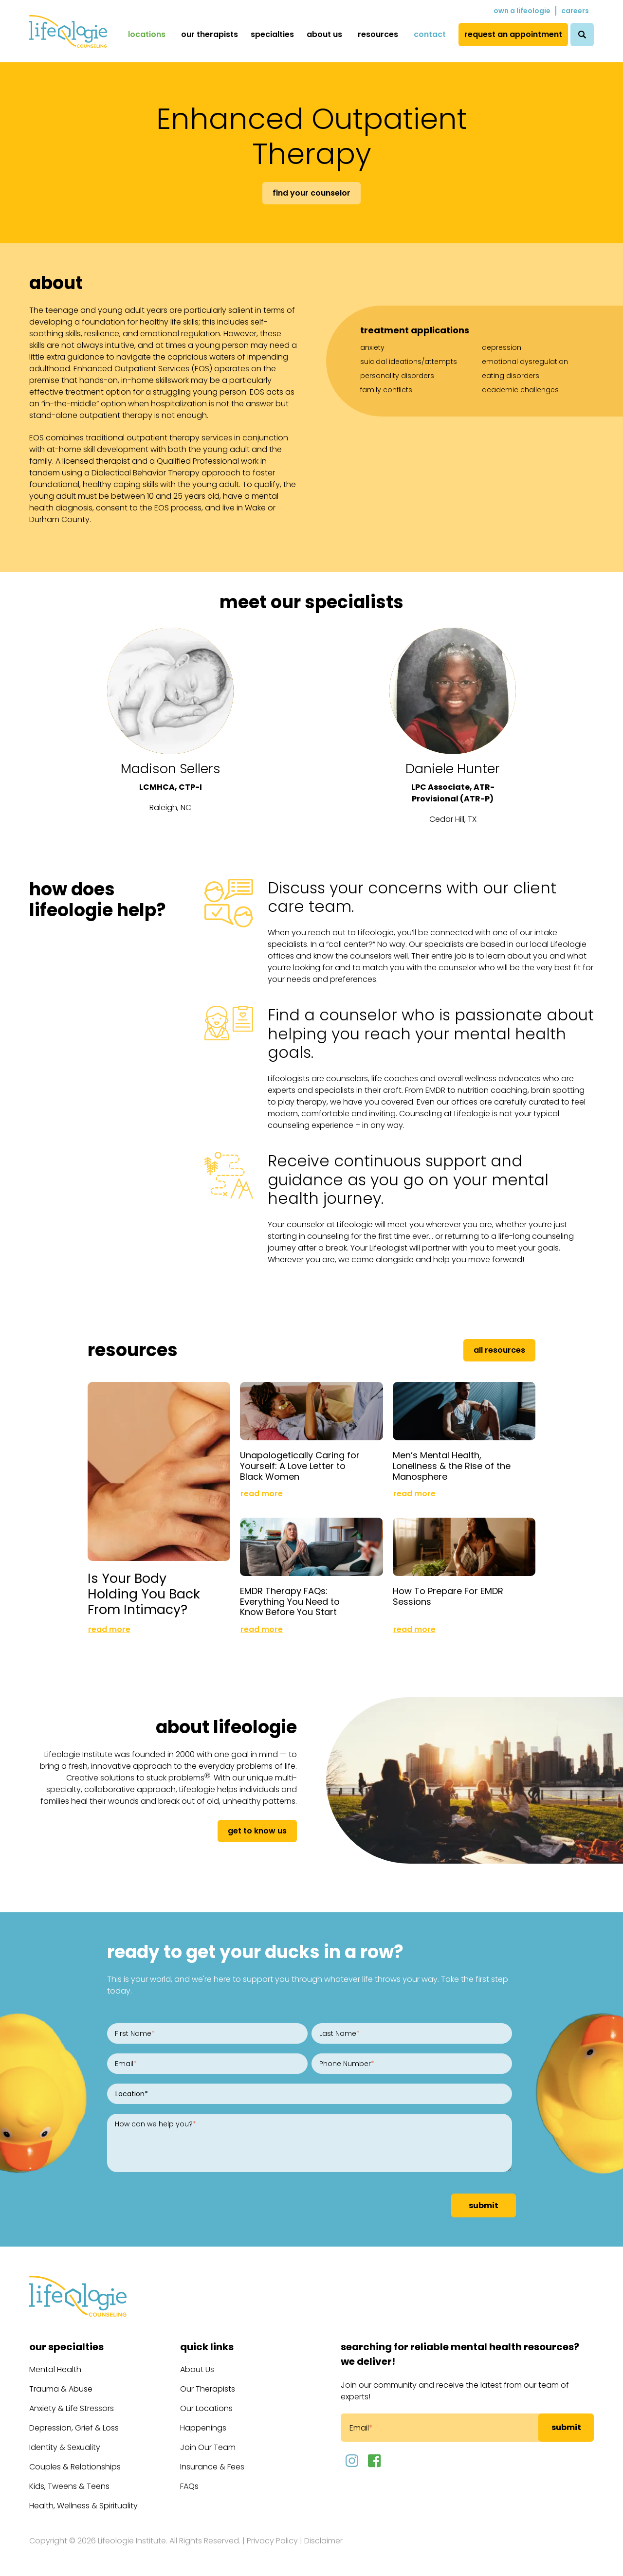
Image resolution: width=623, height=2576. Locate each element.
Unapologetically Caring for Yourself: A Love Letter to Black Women (300, 1465)
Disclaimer (323, 2540)
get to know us (257, 1830)
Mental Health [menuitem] (55, 2369)
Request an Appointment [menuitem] (513, 34)
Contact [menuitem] (430, 34)
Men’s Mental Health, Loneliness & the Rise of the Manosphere (452, 1465)
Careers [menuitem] (575, 11)
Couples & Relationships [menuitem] (75, 2466)
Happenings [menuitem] (203, 2427)
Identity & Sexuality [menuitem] (64, 2447)
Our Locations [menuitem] (206, 2408)
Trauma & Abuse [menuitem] (60, 2389)
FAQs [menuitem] (189, 2486)
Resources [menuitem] (378, 34)
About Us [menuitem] (324, 34)
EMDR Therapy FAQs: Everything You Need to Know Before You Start (290, 1601)
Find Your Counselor (311, 193)
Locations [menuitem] (146, 34)
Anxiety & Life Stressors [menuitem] (71, 2408)
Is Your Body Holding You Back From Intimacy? (144, 1593)
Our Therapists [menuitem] (209, 34)
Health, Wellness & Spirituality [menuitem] (83, 2505)
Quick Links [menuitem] (207, 2347)
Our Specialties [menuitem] (66, 2347)
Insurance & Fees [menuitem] (212, 2466)
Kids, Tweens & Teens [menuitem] (69, 2486)
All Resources (499, 1350)
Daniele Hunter (452, 769)
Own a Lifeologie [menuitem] (522, 11)
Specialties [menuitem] (272, 34)
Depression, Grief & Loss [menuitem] (74, 2427)
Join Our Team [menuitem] (208, 2447)
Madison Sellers (170, 769)
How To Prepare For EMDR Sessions (448, 1596)
